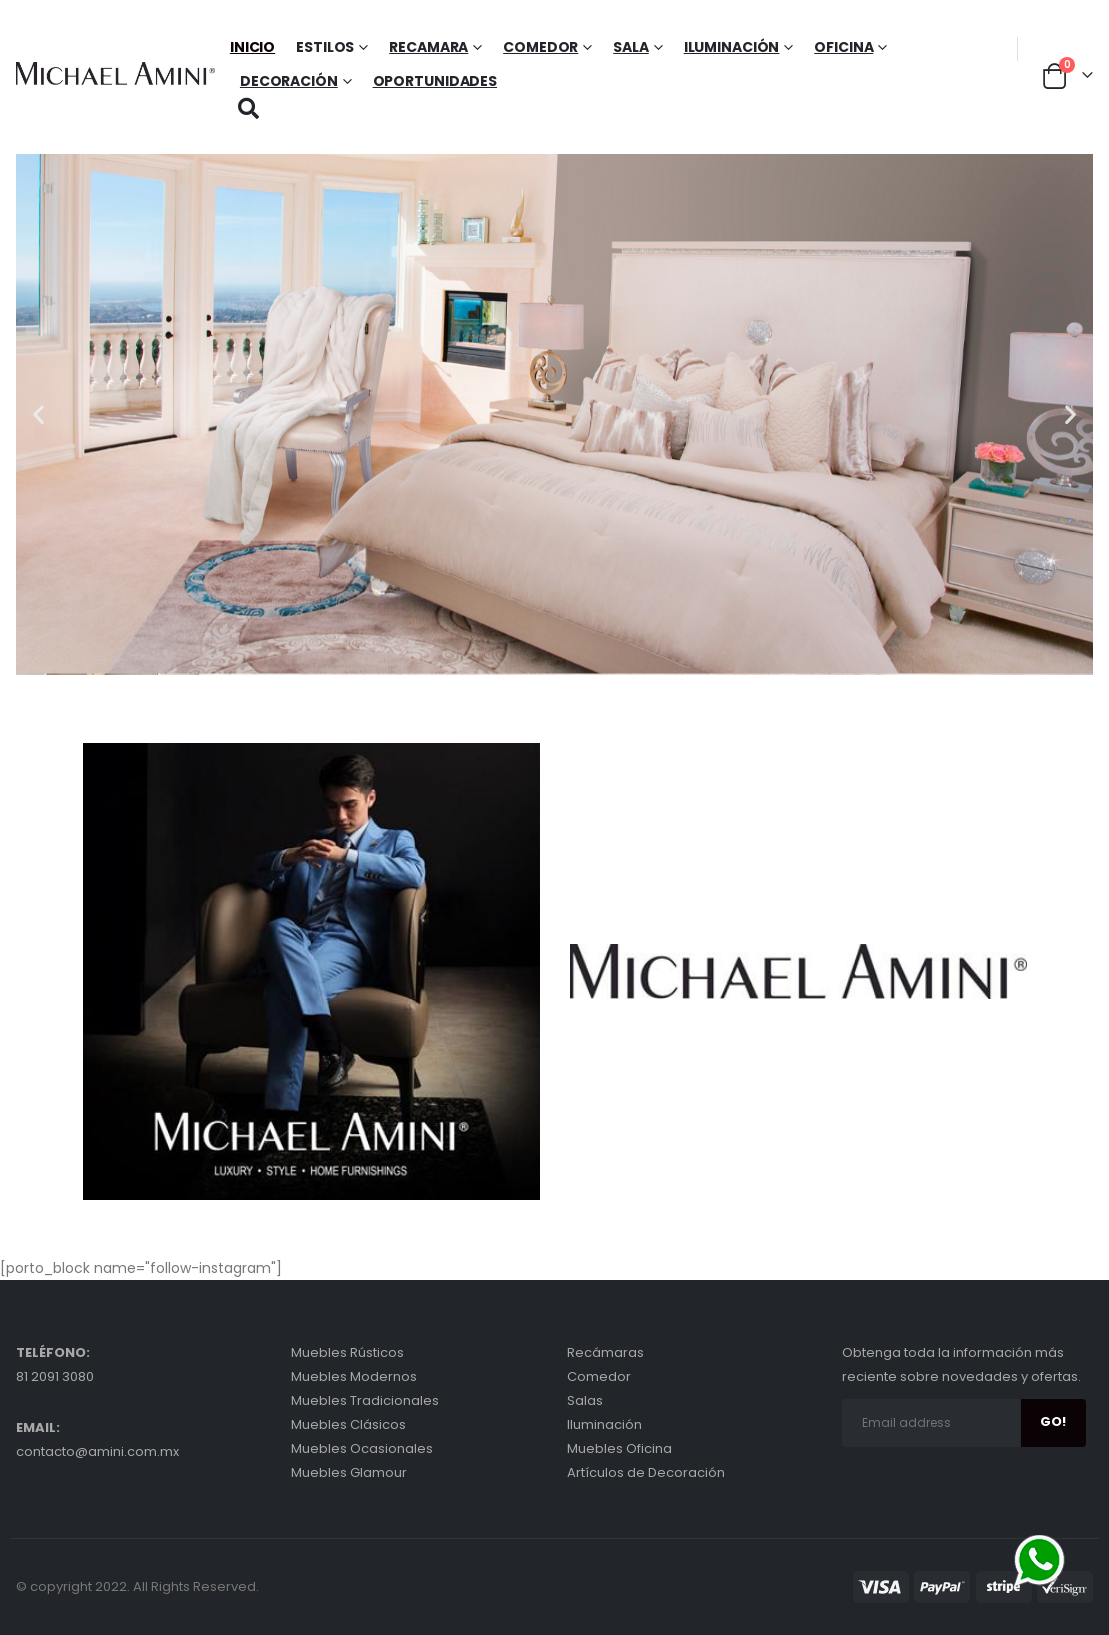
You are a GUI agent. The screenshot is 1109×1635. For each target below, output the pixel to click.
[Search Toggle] (248, 108)
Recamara (428, 47)
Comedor (540, 47)
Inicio (252, 47)
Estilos (325, 47)
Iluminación (732, 47)
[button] (38, 414)
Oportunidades (435, 81)
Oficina (843, 47)
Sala (631, 47)
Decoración (289, 81)
